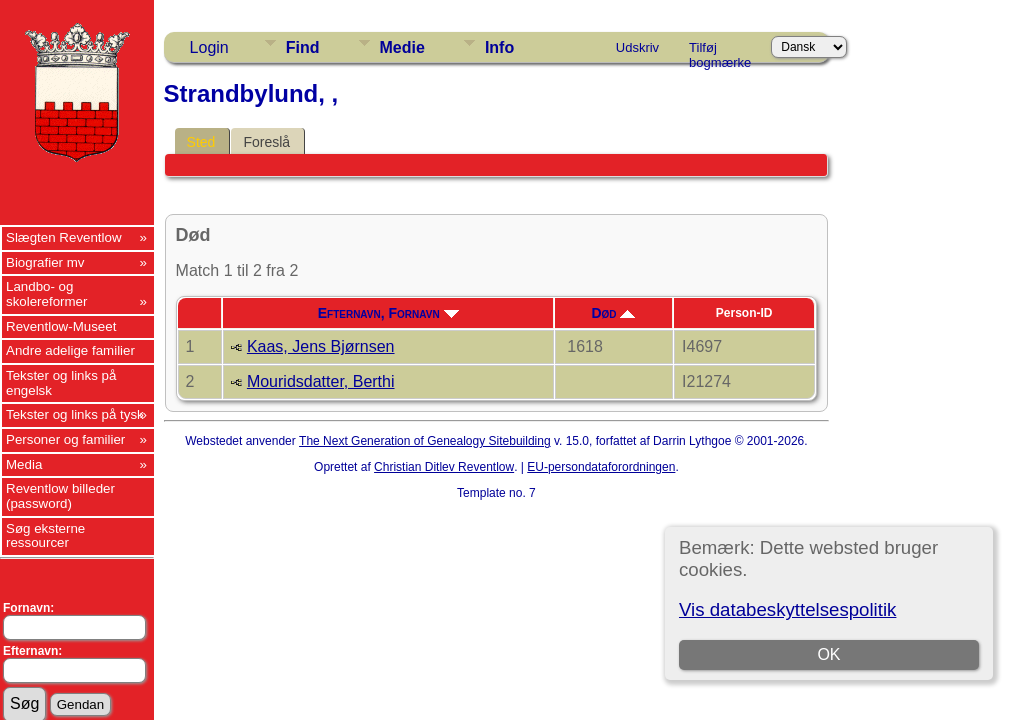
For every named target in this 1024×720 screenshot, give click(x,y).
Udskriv (637, 47)
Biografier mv (45, 262)
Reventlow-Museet (61, 326)
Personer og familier (65, 439)
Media (24, 464)
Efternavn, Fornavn (388, 313)
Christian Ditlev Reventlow (444, 467)
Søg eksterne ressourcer (45, 536)
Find (303, 47)
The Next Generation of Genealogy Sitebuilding (425, 441)
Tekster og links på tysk (75, 414)
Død (613, 313)
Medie (402, 47)
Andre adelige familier (70, 350)
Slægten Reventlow (64, 237)
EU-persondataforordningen (601, 467)
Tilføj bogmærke (720, 51)
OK (829, 654)
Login (209, 47)
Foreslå (266, 142)
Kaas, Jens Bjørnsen (321, 346)
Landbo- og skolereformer (46, 294)
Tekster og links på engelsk (61, 383)
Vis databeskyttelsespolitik (787, 609)
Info (499, 47)
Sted (201, 142)
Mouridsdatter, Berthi (321, 381)
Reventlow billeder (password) (60, 496)
